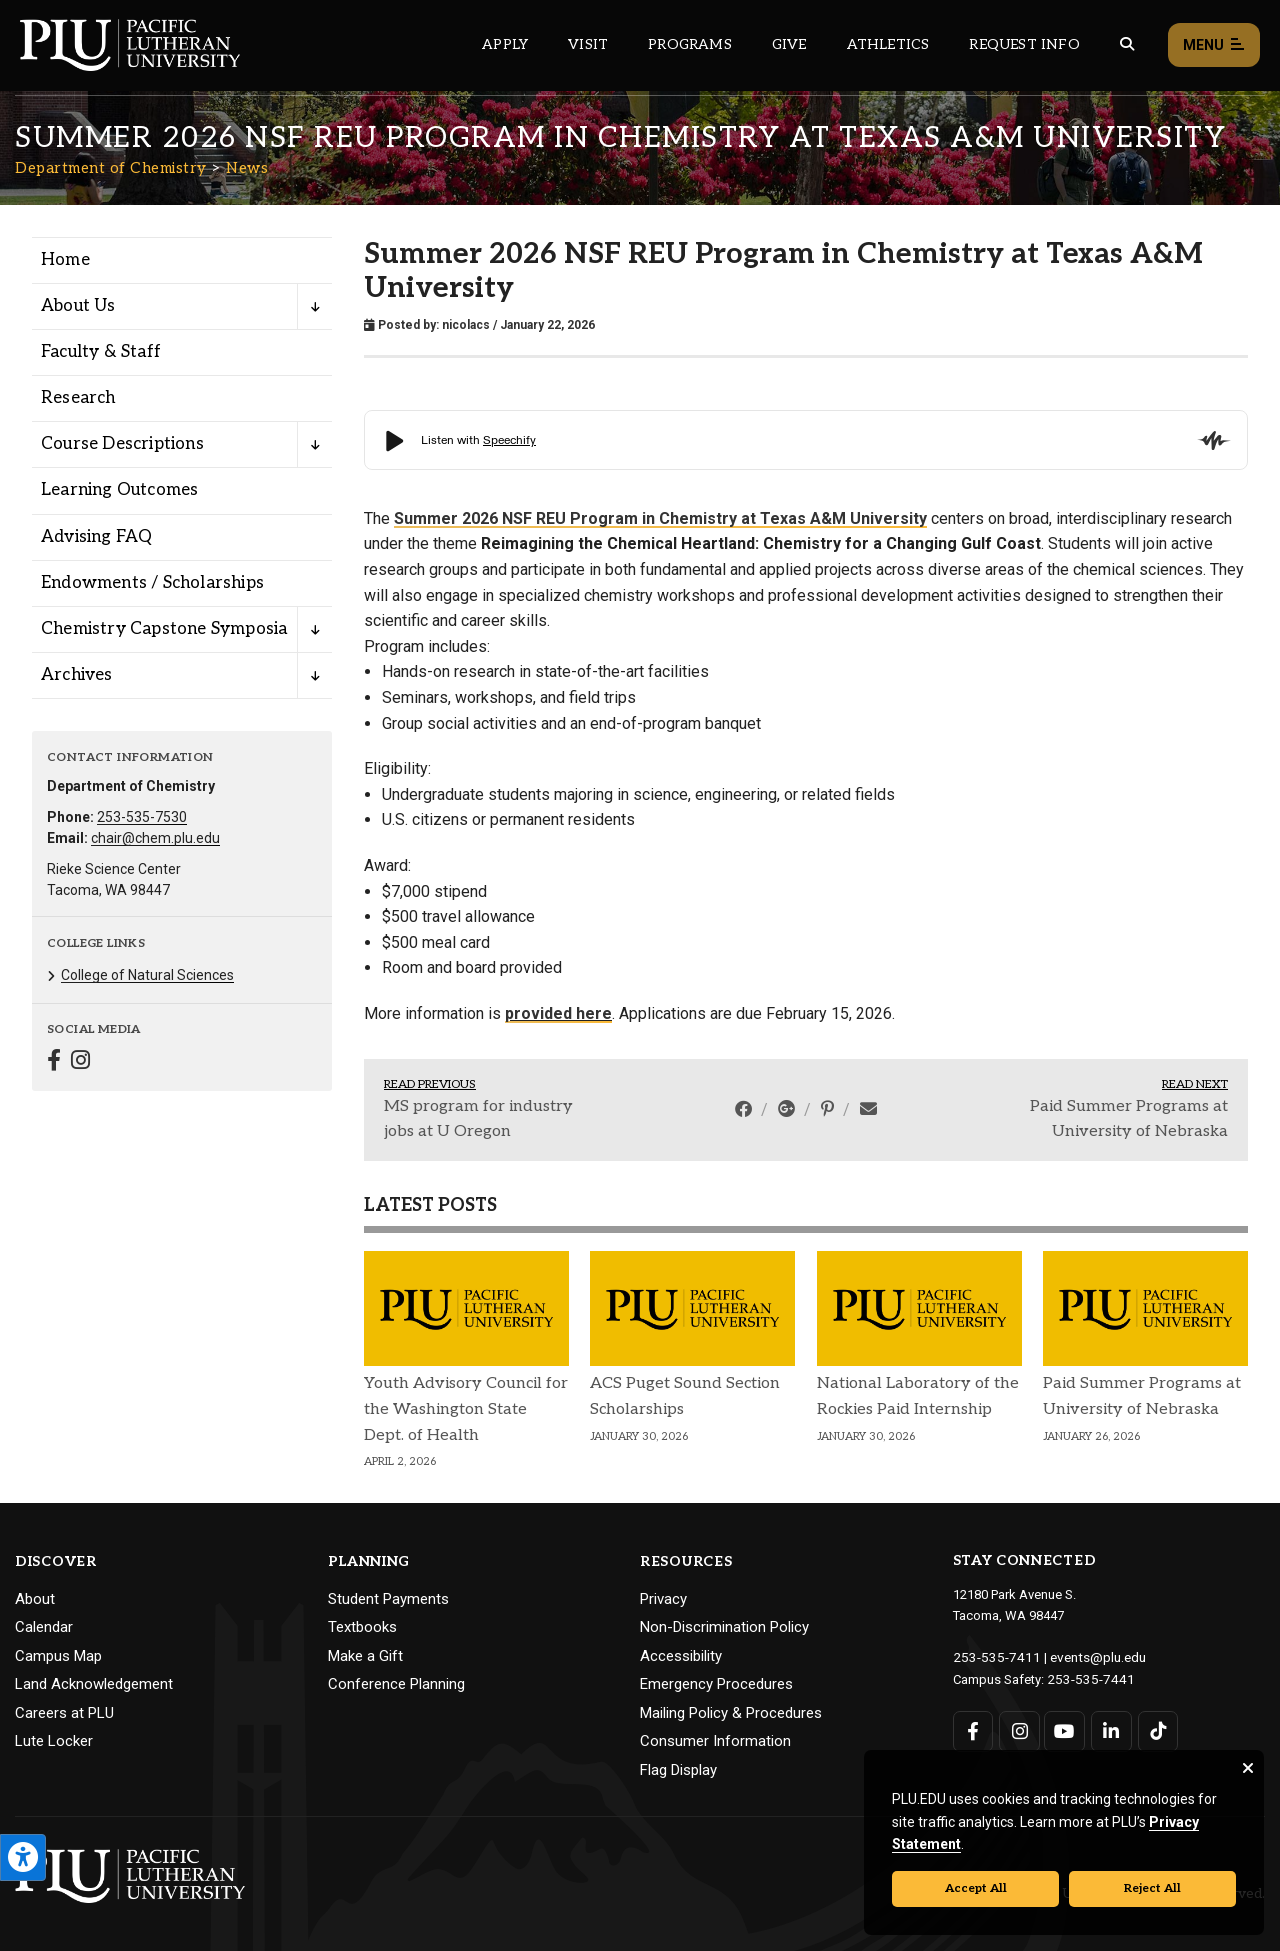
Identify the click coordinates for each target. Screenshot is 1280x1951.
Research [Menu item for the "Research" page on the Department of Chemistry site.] (78, 398)
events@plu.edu (1086, 1656)
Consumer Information (715, 1741)
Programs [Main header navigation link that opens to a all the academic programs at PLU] (690, 44)
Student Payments (388, 1599)
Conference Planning (396, 1684)
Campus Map (58, 1656)
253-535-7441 (1086, 1677)
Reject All (1152, 1888)
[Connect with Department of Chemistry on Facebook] (54, 1062)
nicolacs (466, 325)
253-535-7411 (992, 1656)
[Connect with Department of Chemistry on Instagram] (80, 1062)
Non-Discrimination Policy (724, 1627)
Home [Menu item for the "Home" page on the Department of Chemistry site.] (65, 260)
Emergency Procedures (716, 1684)
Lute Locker (54, 1741)
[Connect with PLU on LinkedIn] (1109, 1729)
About (35, 1599)
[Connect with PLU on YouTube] (1064, 1729)
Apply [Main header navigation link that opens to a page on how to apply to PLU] (505, 44)
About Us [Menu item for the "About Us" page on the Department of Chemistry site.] (78, 306)
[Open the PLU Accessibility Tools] (23, 1857)
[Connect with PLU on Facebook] (973, 1729)
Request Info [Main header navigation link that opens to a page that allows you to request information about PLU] (1024, 44)
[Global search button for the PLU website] (1127, 44)
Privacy (663, 1599)
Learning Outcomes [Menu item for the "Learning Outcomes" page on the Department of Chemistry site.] (119, 490)
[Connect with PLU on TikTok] (1155, 1729)
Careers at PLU (64, 1713)
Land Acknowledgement (94, 1684)
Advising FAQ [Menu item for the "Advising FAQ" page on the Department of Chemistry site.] (96, 537)
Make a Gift (365, 1656)
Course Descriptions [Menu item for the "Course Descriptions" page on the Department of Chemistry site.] (122, 444)
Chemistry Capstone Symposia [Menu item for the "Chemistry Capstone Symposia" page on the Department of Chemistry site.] (164, 629)
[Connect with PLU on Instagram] (1018, 1729)
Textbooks (362, 1627)
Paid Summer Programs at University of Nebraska (1129, 1119)
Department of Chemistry (111, 168)
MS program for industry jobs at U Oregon (478, 1119)
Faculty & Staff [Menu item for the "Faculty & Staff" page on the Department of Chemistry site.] (101, 352)
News (247, 168)
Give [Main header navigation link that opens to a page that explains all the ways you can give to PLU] (789, 44)
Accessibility (681, 1656)
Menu (1214, 45)
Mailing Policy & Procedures (731, 1713)
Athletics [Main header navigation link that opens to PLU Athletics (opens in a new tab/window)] (888, 44)
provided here (558, 1013)
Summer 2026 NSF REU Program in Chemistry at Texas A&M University (660, 518)
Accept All (976, 1888)
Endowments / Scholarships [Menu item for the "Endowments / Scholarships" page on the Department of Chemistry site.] (152, 583)
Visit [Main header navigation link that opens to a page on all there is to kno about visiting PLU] (588, 44)
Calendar (44, 1627)
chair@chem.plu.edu (155, 838)
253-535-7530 (142, 817)
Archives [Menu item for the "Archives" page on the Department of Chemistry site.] (77, 675)
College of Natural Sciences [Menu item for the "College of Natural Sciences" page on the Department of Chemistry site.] (147, 975)
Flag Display (678, 1770)
